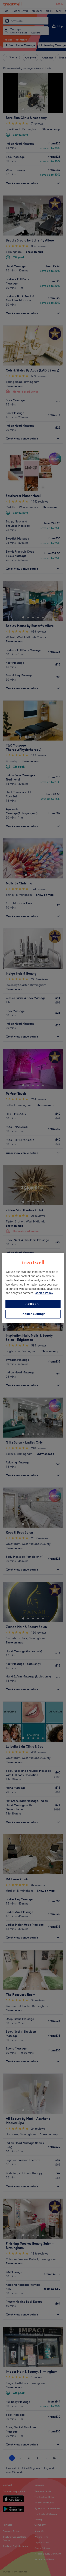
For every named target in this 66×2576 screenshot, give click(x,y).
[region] (33, 1288)
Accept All (33, 1303)
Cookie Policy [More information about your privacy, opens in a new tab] (44, 1293)
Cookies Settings (33, 1314)
